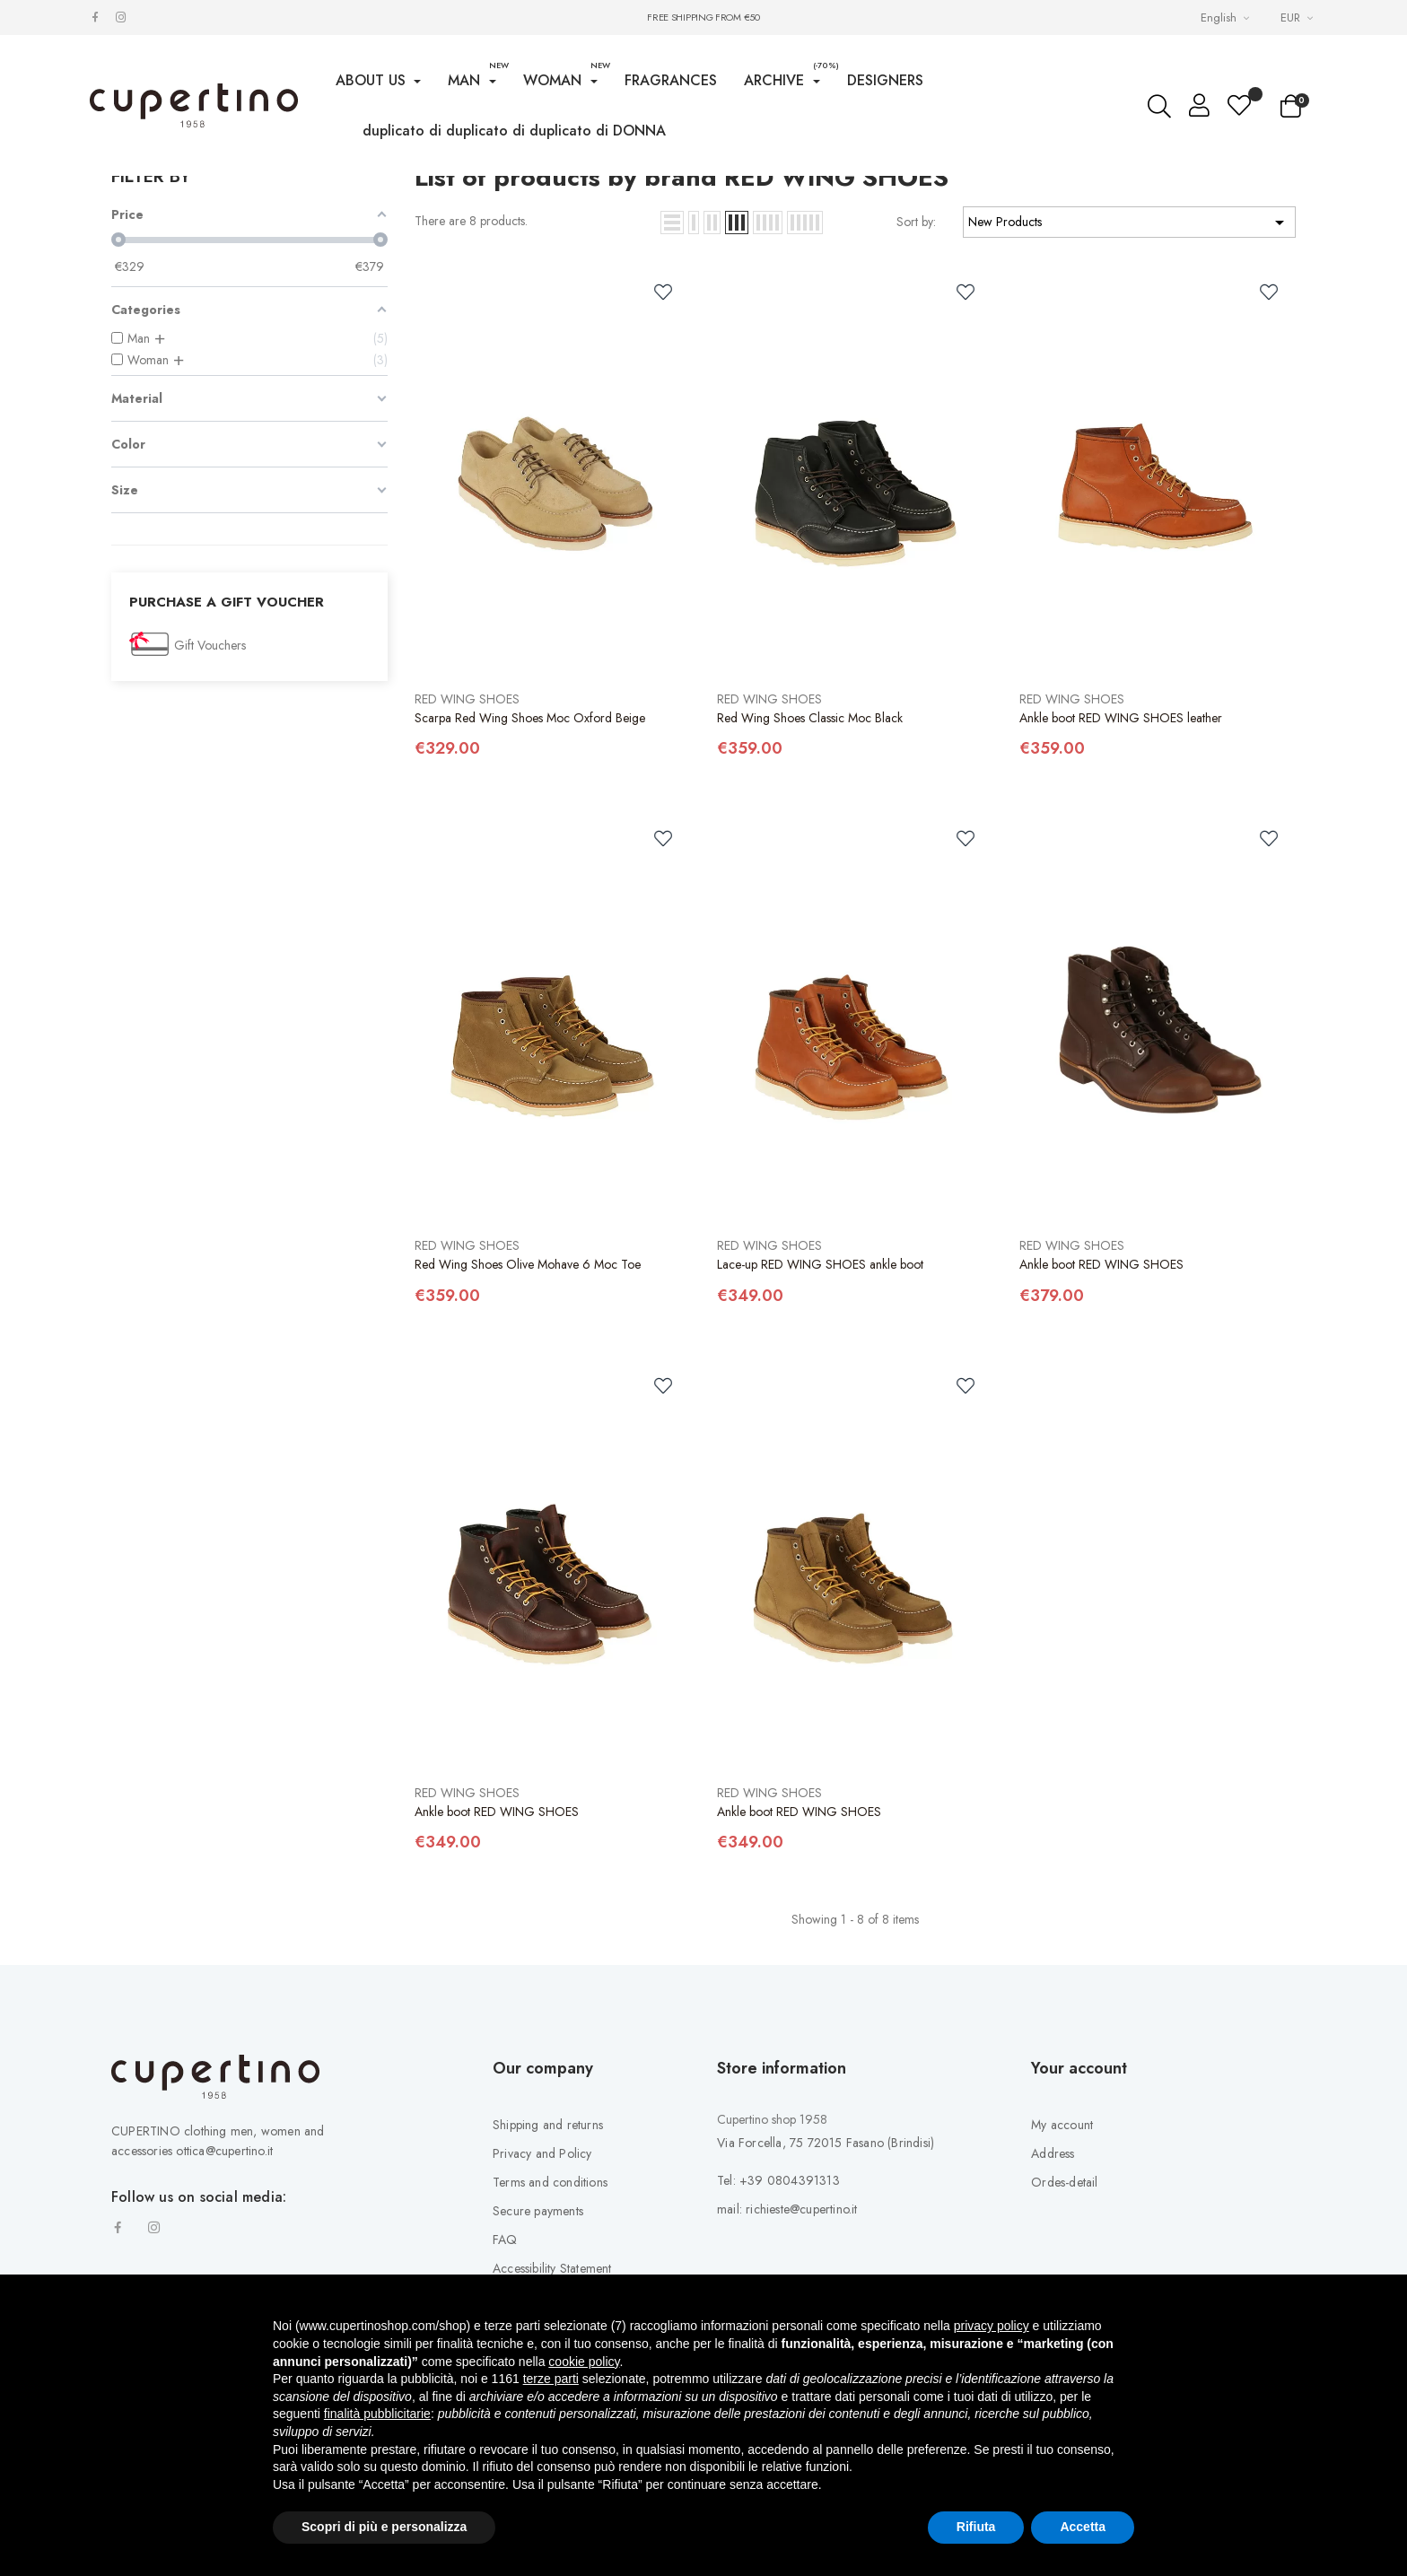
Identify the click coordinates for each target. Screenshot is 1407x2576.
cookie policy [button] (583, 2361)
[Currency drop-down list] (1298, 17)
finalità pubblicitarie (377, 2413)
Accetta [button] (1083, 2526)
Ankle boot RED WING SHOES (1101, 1406)
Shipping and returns (548, 2266)
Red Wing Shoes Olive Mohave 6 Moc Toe (528, 1406)
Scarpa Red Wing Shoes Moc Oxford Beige (530, 859)
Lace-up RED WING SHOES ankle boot (820, 1406)
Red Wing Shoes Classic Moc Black (810, 859)
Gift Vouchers (210, 787)
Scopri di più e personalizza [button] (384, 2526)
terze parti (551, 2378)
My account (1062, 2266)
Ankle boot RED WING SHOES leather (1120, 859)
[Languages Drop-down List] (1227, 17)
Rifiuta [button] (976, 2526)
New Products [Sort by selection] (1129, 363)
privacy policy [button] (991, 2325)
